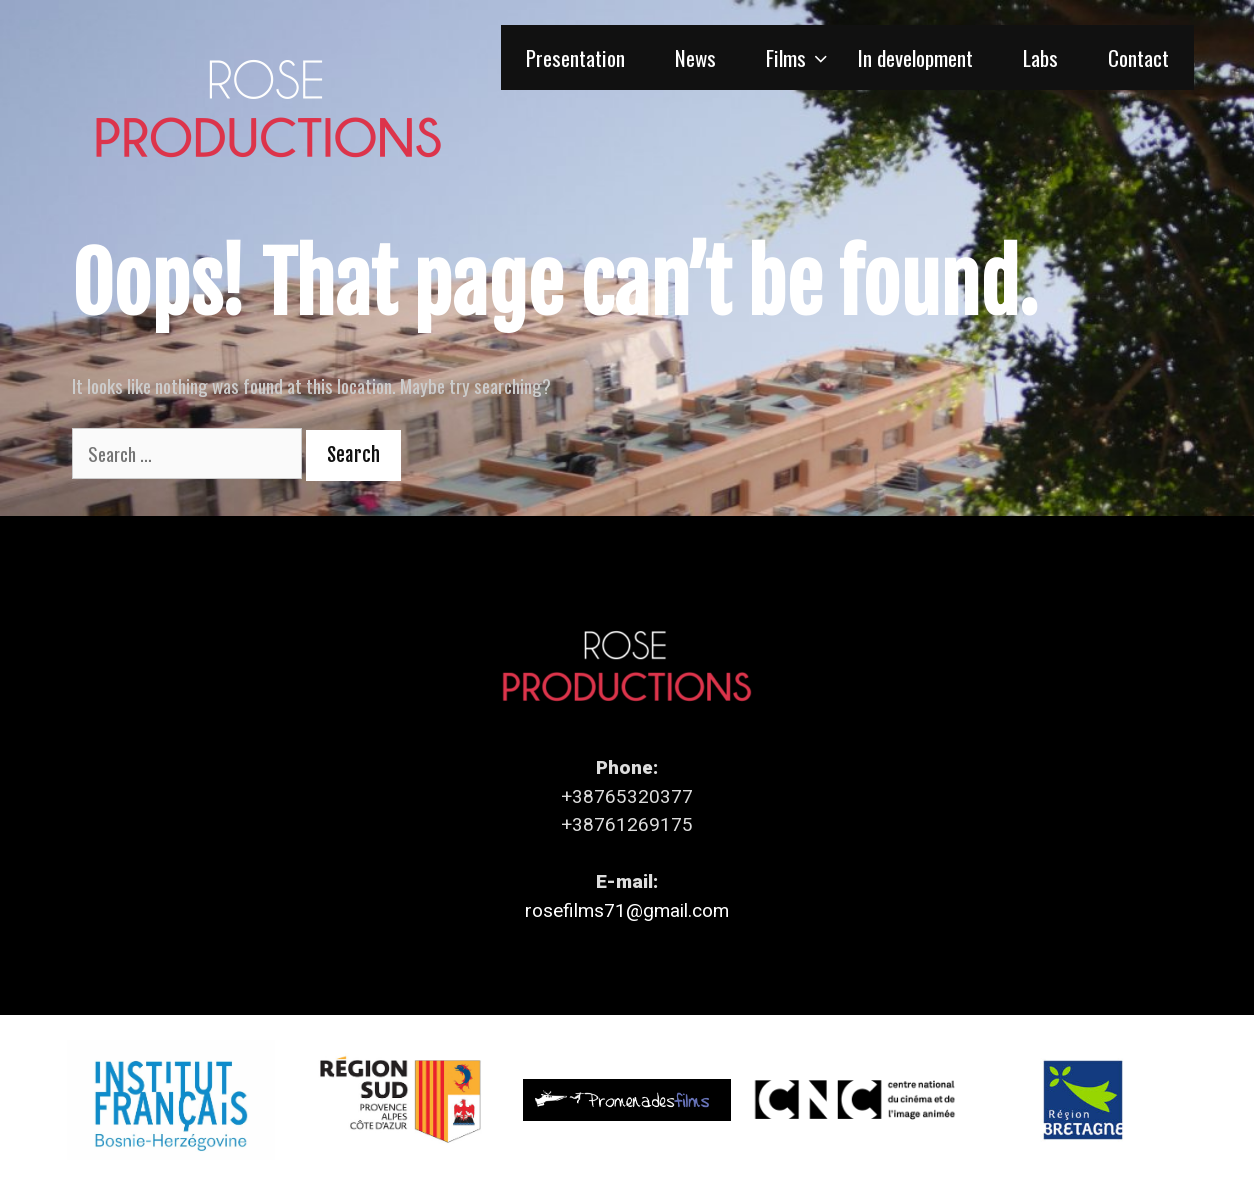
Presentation (575, 57)
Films (799, 57)
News (695, 57)
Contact (1138, 57)
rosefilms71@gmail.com (627, 910)
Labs (1040, 57)
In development (915, 57)
